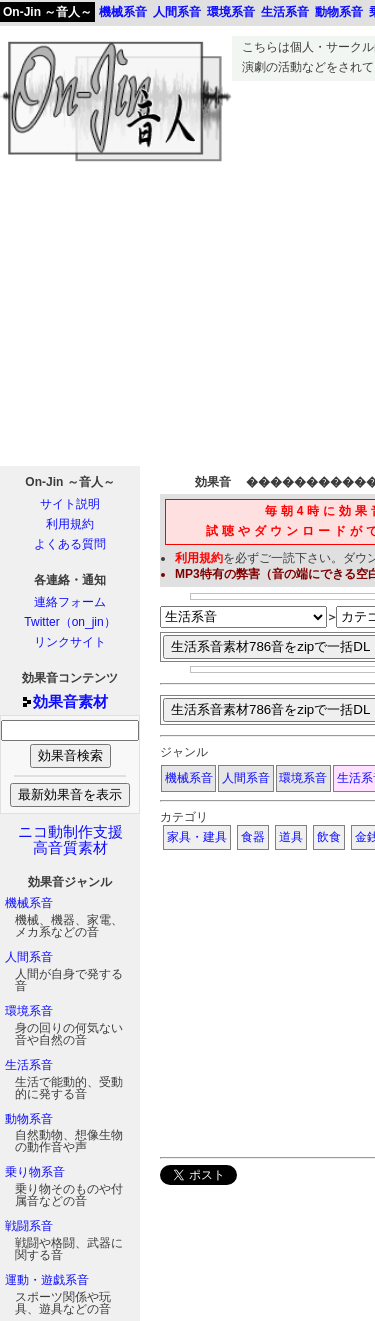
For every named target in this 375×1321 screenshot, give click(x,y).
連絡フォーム (70, 602)
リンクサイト (70, 642)
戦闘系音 (29, 1226)
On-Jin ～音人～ (47, 12)
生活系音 (29, 1065)
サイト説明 (70, 504)
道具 (291, 837)
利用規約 (70, 524)
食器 (253, 837)
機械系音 (29, 903)
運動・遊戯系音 (47, 1280)
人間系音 (29, 957)
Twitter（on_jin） (69, 622)
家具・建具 (197, 837)
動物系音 (29, 1119)
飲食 (329, 837)
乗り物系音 (35, 1172)
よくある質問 (70, 544)
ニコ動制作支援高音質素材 (70, 840)
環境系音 (29, 1011)
